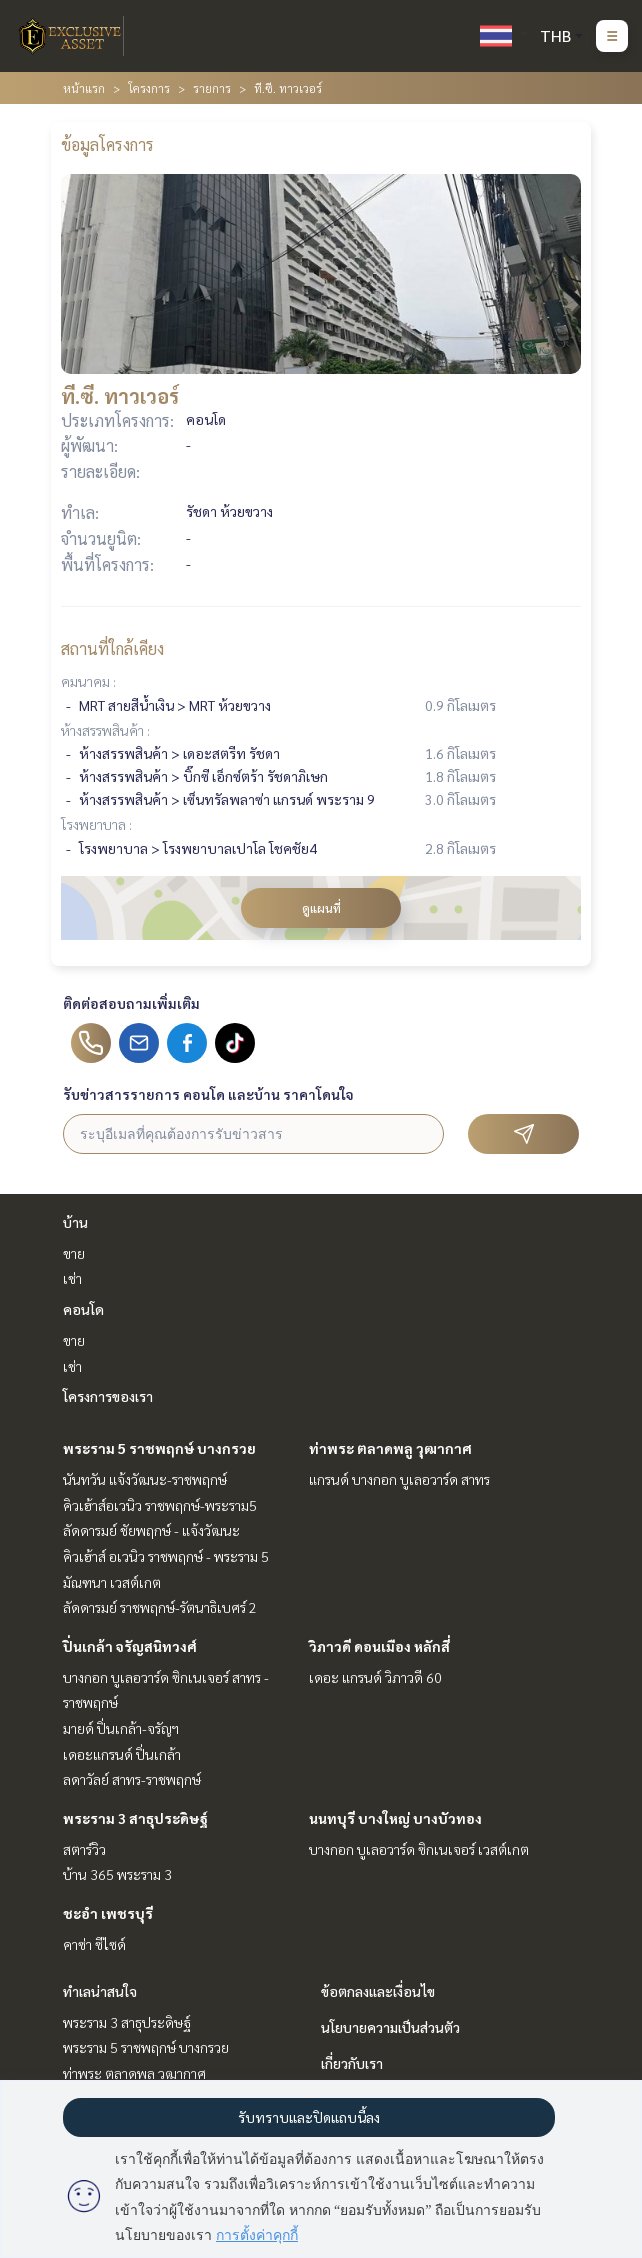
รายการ (212, 88)
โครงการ (149, 88)
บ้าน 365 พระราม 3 (117, 1874)
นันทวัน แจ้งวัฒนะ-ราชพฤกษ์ (145, 1479)
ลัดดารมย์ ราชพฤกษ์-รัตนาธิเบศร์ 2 (160, 1607)
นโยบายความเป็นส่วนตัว (390, 2027)
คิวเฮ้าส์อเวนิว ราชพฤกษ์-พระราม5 (160, 1505)
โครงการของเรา (108, 1396)
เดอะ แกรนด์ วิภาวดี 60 (375, 1677)
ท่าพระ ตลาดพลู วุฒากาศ (390, 1448)
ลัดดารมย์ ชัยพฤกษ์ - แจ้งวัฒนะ (151, 1530)
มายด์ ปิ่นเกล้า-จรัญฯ (121, 1728)
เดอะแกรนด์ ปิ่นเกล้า (122, 1754)
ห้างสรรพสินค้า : (105, 730)
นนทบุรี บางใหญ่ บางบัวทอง (395, 1818)
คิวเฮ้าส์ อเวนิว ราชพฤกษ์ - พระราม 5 (166, 1556)
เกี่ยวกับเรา (352, 2063)
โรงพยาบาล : (96, 824)
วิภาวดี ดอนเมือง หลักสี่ (379, 1646)
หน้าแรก (84, 88)
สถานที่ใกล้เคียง (112, 648)
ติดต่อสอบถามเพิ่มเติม (131, 1003)
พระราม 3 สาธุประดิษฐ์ (135, 1818)
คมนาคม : (88, 681)
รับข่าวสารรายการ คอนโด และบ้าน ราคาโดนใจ (208, 1094)
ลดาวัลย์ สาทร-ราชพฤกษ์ (132, 1779)
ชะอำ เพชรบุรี (108, 1913)
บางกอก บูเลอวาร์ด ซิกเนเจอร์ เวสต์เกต (419, 1849)
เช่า (72, 1278)
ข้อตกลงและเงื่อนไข (378, 1991)
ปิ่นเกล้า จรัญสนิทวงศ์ (130, 1646)
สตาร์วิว (84, 1849)
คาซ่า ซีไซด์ (94, 1944)
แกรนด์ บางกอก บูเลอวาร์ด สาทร (399, 1479)
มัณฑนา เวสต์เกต (112, 1582)
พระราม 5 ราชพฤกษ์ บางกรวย (159, 1448)
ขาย (74, 1253)
